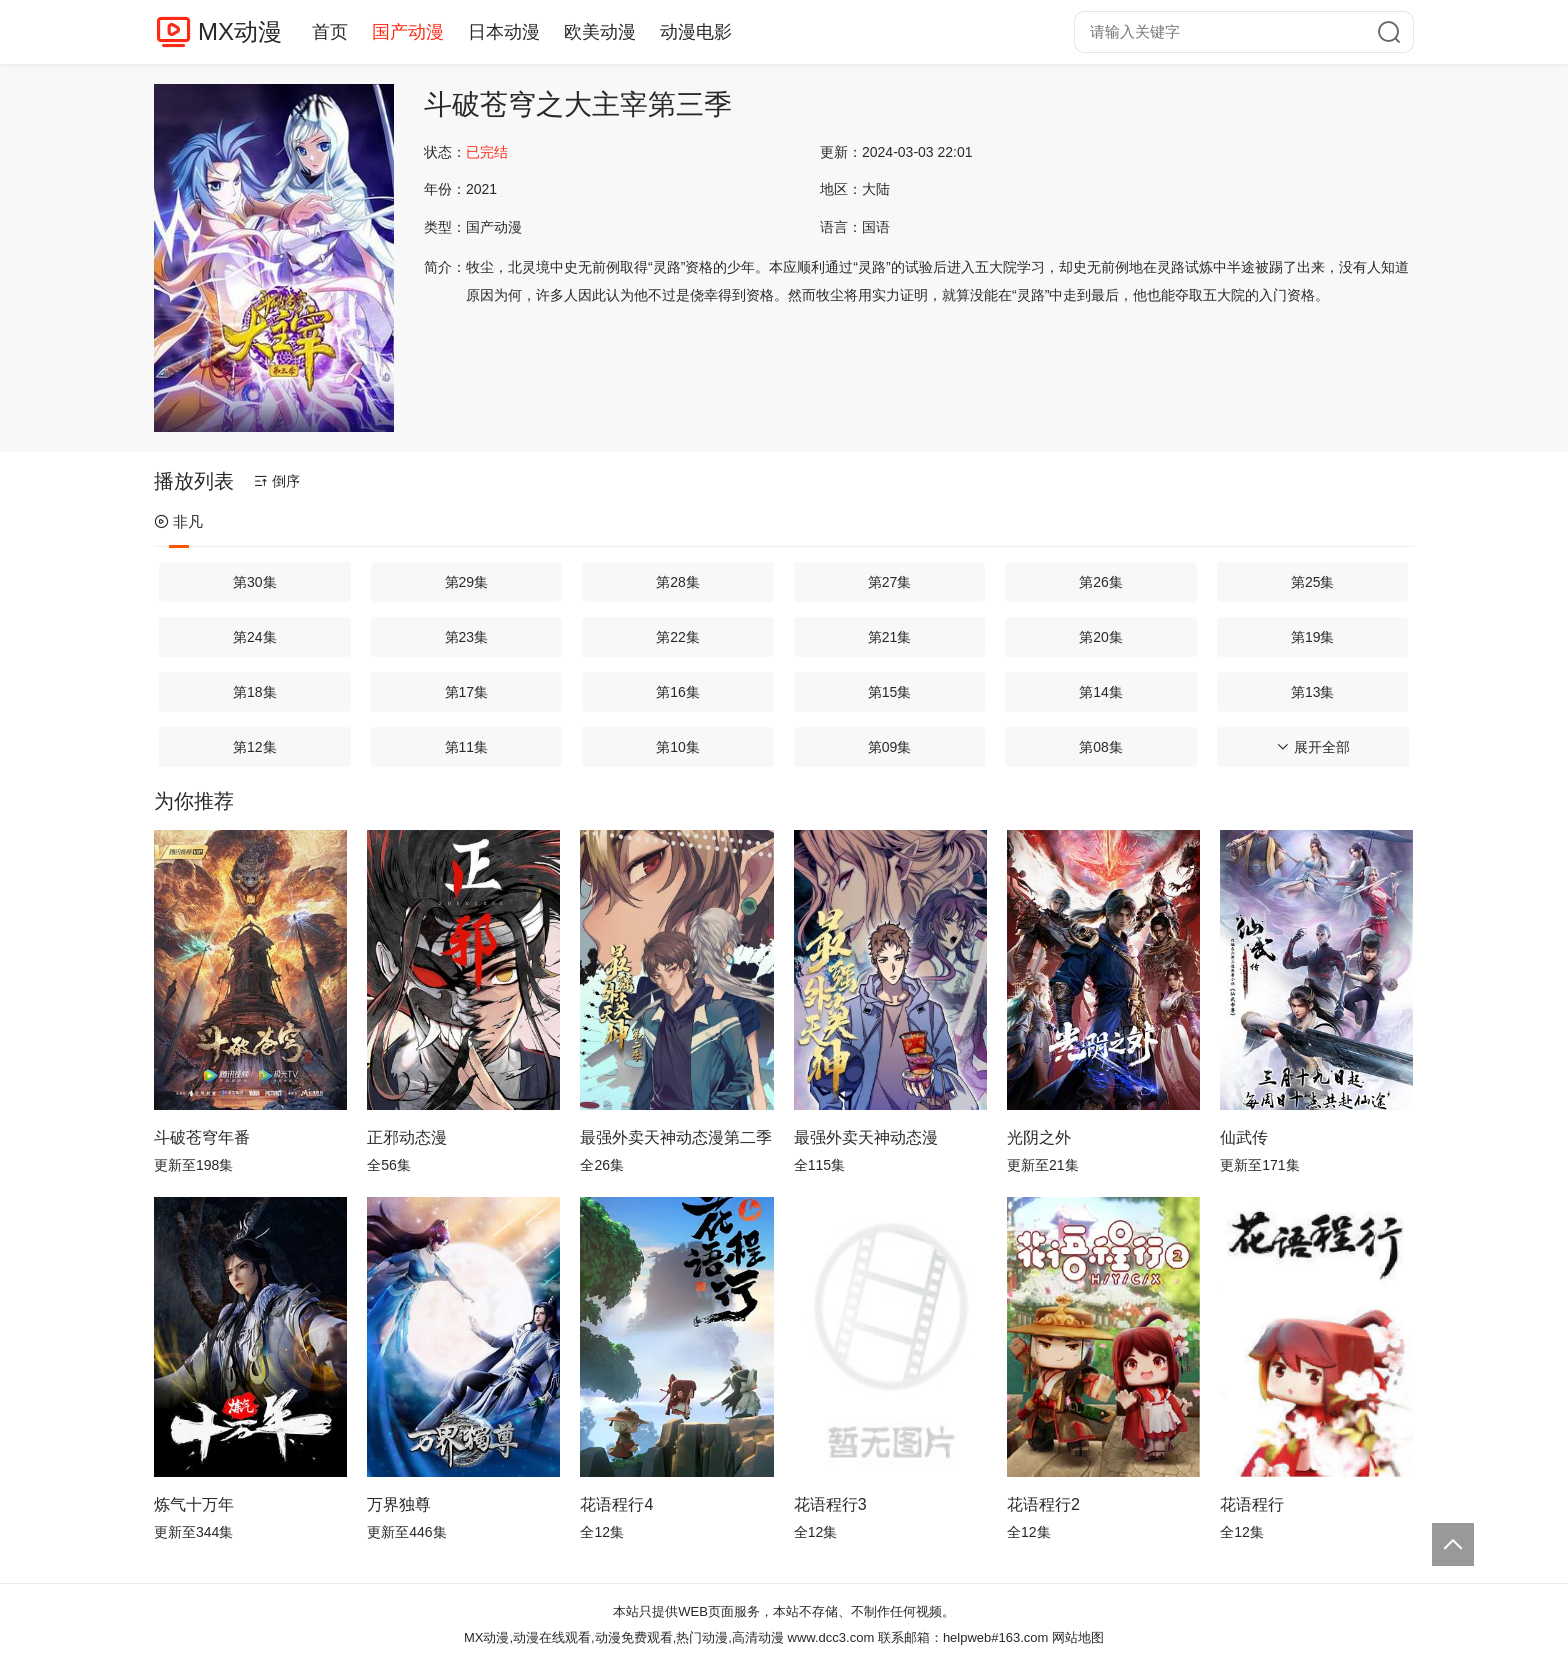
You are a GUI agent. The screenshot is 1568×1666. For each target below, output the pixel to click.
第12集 (255, 747)
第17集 (467, 692)
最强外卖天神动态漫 (866, 1137)
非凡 (178, 521)
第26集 (1101, 582)
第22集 (678, 637)
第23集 (467, 637)
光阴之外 (1039, 1137)
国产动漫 (408, 32)
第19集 (1313, 637)
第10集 (678, 747)
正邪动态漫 (407, 1137)
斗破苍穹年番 (202, 1137)
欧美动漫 (600, 32)
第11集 (467, 747)
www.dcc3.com (831, 1637)
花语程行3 (830, 1504)
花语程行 (1252, 1504)
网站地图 (1078, 1637)
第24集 (255, 637)
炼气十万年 (194, 1504)
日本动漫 (504, 32)
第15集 (890, 692)
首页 (330, 32)
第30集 (255, 582)
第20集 (1101, 637)
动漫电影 (696, 32)
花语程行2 (1043, 1504)
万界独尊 (399, 1504)
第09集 (890, 747)
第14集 (1101, 692)
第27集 (890, 582)
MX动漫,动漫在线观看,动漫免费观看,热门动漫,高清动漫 (624, 1637)
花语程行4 (616, 1504)
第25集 (1313, 582)
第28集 (678, 582)
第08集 (1101, 747)
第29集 (467, 582)
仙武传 (1244, 1137)
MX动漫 (240, 31)
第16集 (678, 692)
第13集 (1313, 692)
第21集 (890, 637)
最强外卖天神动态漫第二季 (676, 1137)
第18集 (255, 692)
